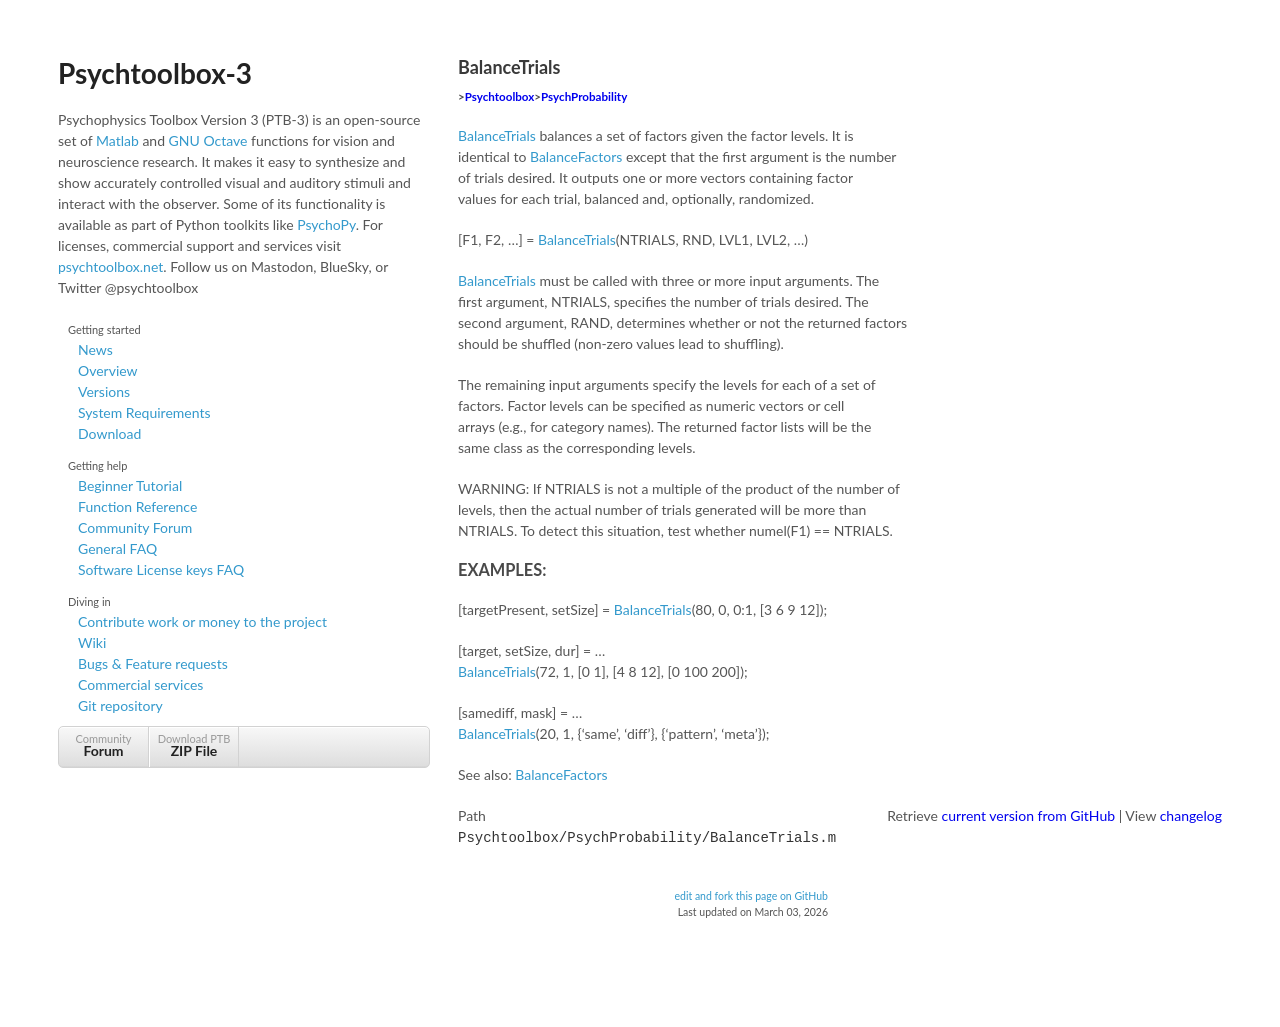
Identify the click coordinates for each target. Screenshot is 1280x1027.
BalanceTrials (497, 135)
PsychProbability (584, 96)
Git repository (120, 705)
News (95, 349)
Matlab (117, 140)
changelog (1191, 815)
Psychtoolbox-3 (155, 73)
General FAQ (117, 548)
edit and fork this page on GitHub (751, 894)
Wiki (92, 642)
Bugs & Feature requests (153, 663)
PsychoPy (326, 224)
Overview (108, 370)
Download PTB (194, 745)
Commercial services (140, 684)
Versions (104, 391)
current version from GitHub (1029, 815)
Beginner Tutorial (130, 485)
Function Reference (137, 506)
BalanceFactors (576, 156)
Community (103, 745)
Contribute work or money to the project (202, 621)
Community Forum (135, 527)
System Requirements (144, 412)
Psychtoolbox (500, 96)
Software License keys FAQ (161, 569)
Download (109, 433)
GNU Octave (208, 140)
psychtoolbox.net (110, 266)
